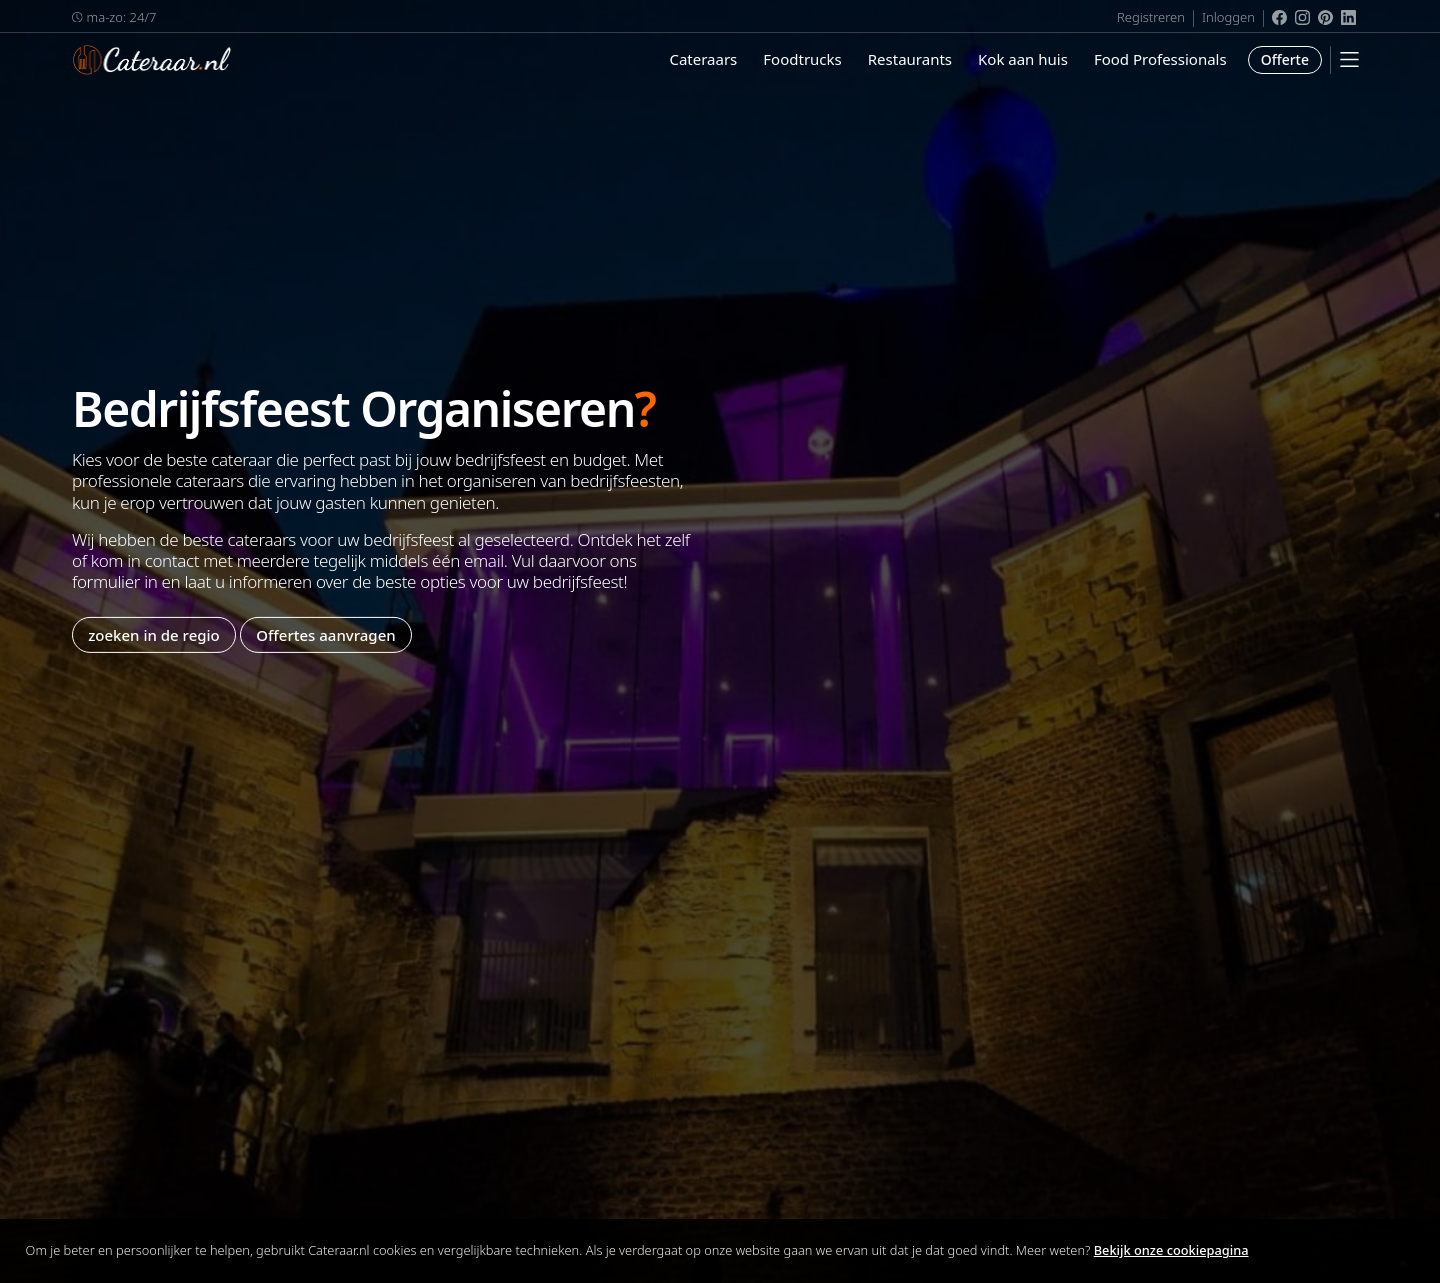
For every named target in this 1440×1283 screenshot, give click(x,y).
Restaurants (910, 59)
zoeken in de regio (154, 634)
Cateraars (703, 59)
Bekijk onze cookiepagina (1171, 1250)
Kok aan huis (1023, 59)
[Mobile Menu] (1349, 59)
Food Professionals (1160, 59)
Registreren (1151, 17)
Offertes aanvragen (325, 634)
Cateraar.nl (152, 60)
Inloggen (1228, 17)
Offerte (1285, 59)
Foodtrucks (802, 59)
